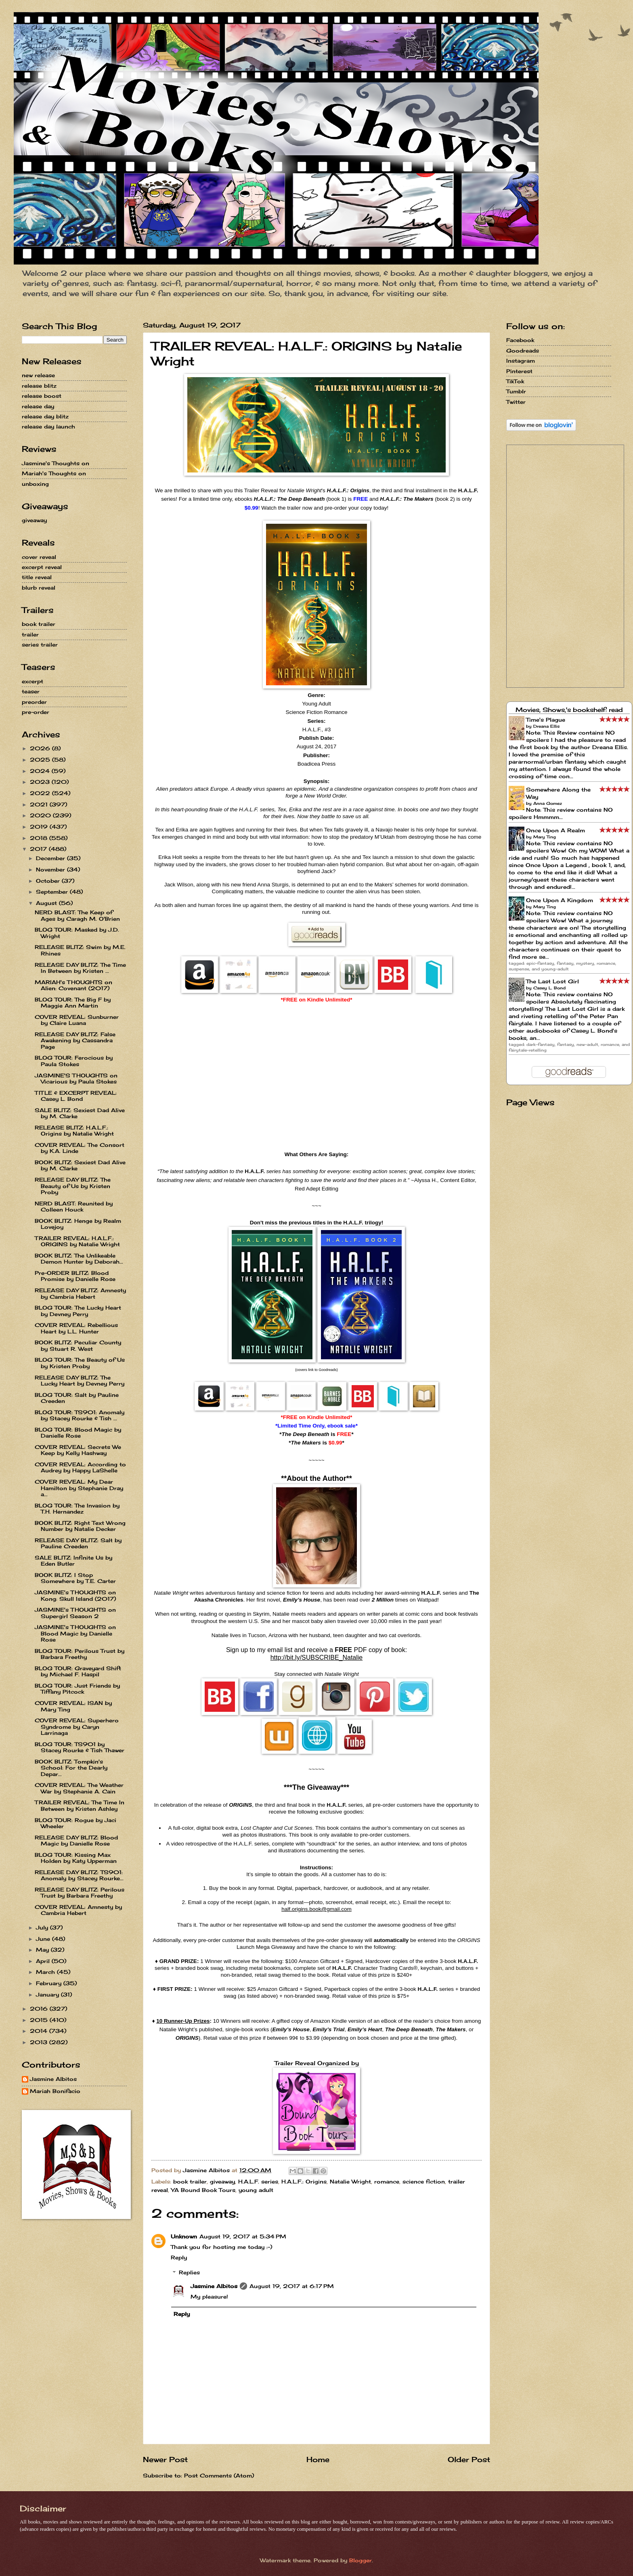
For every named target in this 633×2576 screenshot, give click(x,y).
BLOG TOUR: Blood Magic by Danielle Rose (78, 1432)
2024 (41, 771)
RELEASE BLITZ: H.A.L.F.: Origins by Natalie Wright (74, 1130)
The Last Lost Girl (552, 981)
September (53, 891)
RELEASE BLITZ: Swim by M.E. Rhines (80, 950)
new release (38, 375)
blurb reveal (38, 587)
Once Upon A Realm (555, 830)
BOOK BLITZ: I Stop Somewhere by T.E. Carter (75, 1578)
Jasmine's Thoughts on (55, 463)
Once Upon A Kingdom (559, 900)
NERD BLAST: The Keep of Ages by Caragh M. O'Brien (77, 915)
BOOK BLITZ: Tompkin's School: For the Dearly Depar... (71, 1767)
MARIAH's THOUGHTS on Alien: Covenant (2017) (73, 985)
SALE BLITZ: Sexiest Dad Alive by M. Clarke (80, 1113)
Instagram (520, 360)
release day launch (48, 426)
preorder (34, 702)
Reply (179, 2257)
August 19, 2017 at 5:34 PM (242, 2236)
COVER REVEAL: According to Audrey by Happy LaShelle (80, 1467)
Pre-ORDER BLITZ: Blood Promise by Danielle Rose (75, 1276)
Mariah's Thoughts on (54, 473)
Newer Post (165, 2459)
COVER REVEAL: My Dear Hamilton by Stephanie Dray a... (79, 1487)
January (48, 1994)
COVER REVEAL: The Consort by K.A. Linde (79, 1148)
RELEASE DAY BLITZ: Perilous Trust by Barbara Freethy (79, 1892)
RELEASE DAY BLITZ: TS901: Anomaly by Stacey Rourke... (79, 1875)
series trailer (40, 644)
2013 (39, 2042)
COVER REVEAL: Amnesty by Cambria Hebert (78, 1910)
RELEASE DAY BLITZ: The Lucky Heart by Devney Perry (79, 1380)
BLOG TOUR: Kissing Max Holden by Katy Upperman (76, 1858)
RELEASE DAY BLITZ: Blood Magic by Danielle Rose (76, 1840)
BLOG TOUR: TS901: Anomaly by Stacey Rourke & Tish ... (79, 1415)
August (47, 903)
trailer (30, 634)
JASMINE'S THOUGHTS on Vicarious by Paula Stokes (76, 1078)
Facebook (520, 340)
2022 (41, 793)
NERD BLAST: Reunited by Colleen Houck (74, 1206)
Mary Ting (544, 836)
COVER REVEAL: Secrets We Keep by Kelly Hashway (78, 1450)
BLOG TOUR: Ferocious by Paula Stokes (74, 1060)
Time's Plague (545, 719)
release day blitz (45, 416)
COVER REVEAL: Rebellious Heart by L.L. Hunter (76, 1328)
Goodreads (522, 350)
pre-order (35, 712)
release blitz (39, 385)
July (43, 1927)
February (49, 1983)
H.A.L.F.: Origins (304, 2181)
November (51, 869)
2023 (41, 782)
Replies (189, 2272)
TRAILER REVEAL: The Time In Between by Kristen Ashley (79, 1805)
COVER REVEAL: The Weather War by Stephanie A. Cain (79, 1788)
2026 (41, 748)
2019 (40, 826)
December (51, 858)
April (44, 1961)
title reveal (37, 577)
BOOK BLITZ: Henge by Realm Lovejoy (78, 1224)
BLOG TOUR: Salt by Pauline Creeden (77, 1398)
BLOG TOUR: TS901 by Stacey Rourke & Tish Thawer (79, 1747)
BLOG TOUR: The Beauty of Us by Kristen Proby (80, 1362)
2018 (39, 838)
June (44, 1939)
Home (317, 2459)
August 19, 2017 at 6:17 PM (291, 2286)
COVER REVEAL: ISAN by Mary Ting (73, 1706)
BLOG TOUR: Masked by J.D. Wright (77, 932)
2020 (41, 815)
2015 (40, 2020)
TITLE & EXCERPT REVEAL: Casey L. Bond (76, 1096)
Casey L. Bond (549, 987)
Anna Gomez (547, 803)
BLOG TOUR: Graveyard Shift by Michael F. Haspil (78, 1671)
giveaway (222, 2181)
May (43, 1949)
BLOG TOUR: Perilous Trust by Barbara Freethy (79, 1654)
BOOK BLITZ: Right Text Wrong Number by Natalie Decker (80, 1526)
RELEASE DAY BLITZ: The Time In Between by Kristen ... (80, 968)
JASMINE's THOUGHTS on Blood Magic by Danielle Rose (75, 1633)
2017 (39, 849)
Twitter (516, 402)
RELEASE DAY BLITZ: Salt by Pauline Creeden (78, 1543)
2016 (40, 2008)
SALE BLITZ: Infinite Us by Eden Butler (73, 1560)
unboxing (35, 484)
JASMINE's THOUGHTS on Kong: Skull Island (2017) (75, 1595)
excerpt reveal (42, 567)
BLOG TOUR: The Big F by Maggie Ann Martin (73, 1002)
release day (38, 406)
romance (386, 2181)
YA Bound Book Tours (203, 2190)
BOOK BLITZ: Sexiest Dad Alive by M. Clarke (80, 1165)
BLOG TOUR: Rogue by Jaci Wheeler (75, 1823)
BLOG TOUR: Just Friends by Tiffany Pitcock (77, 1688)
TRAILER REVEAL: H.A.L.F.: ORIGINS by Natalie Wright (77, 1241)
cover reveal (39, 557)
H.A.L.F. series (258, 2181)
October (49, 881)
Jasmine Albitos (214, 2286)
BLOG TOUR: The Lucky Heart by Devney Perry (78, 1310)
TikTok (515, 381)
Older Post (469, 2459)
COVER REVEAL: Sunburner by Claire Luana (77, 1020)
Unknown (184, 2236)
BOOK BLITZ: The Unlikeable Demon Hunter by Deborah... (79, 1258)
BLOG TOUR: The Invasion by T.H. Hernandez (77, 1508)
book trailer (190, 2181)
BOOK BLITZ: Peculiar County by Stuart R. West (78, 1345)
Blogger (360, 2560)
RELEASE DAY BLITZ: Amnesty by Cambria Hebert (80, 1293)
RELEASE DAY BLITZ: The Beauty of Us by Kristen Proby (73, 1185)
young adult (256, 2190)
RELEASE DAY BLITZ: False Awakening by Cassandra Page (75, 1040)
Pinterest (519, 371)
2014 (39, 2031)
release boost (41, 396)
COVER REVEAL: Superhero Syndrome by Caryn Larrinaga (77, 1726)
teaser (31, 691)
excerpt (32, 681)
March (46, 1972)
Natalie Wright (350, 2181)
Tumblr (516, 391)
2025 (41, 759)
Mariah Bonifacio (55, 2091)
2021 (40, 804)
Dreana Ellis (546, 726)
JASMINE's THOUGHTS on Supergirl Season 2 (75, 1612)
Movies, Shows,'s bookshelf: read (569, 710)
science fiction (423, 2181)
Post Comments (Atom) (219, 2475)
